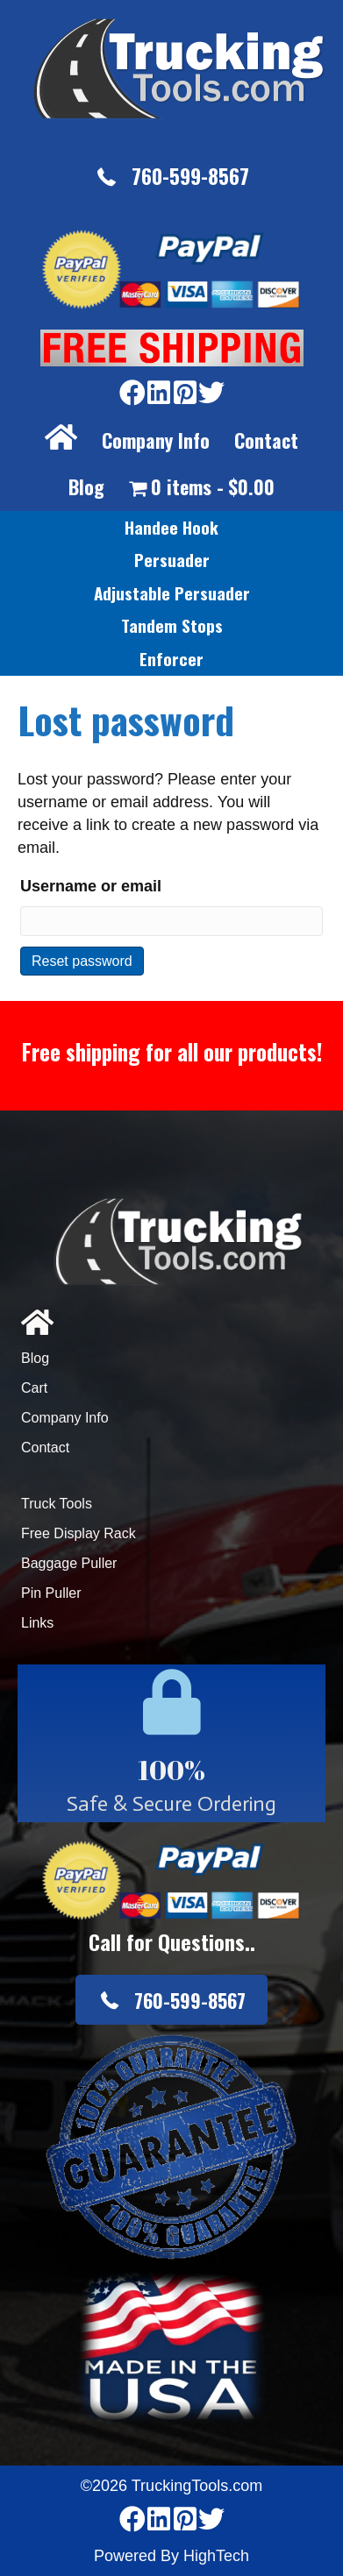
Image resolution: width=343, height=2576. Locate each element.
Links (37, 1622)
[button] (172, 176)
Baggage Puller (69, 1563)
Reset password (82, 961)
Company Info (156, 440)
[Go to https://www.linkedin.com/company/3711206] (159, 394)
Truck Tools (56, 1503)
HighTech (216, 2556)
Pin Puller (51, 1593)
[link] (171, 527)
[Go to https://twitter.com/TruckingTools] (211, 394)
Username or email (90, 886)
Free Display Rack (78, 1533)
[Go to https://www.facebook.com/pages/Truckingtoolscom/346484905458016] (132, 394)
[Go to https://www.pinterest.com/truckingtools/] (185, 394)
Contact (266, 440)
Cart (34, 1387)
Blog (86, 486)
